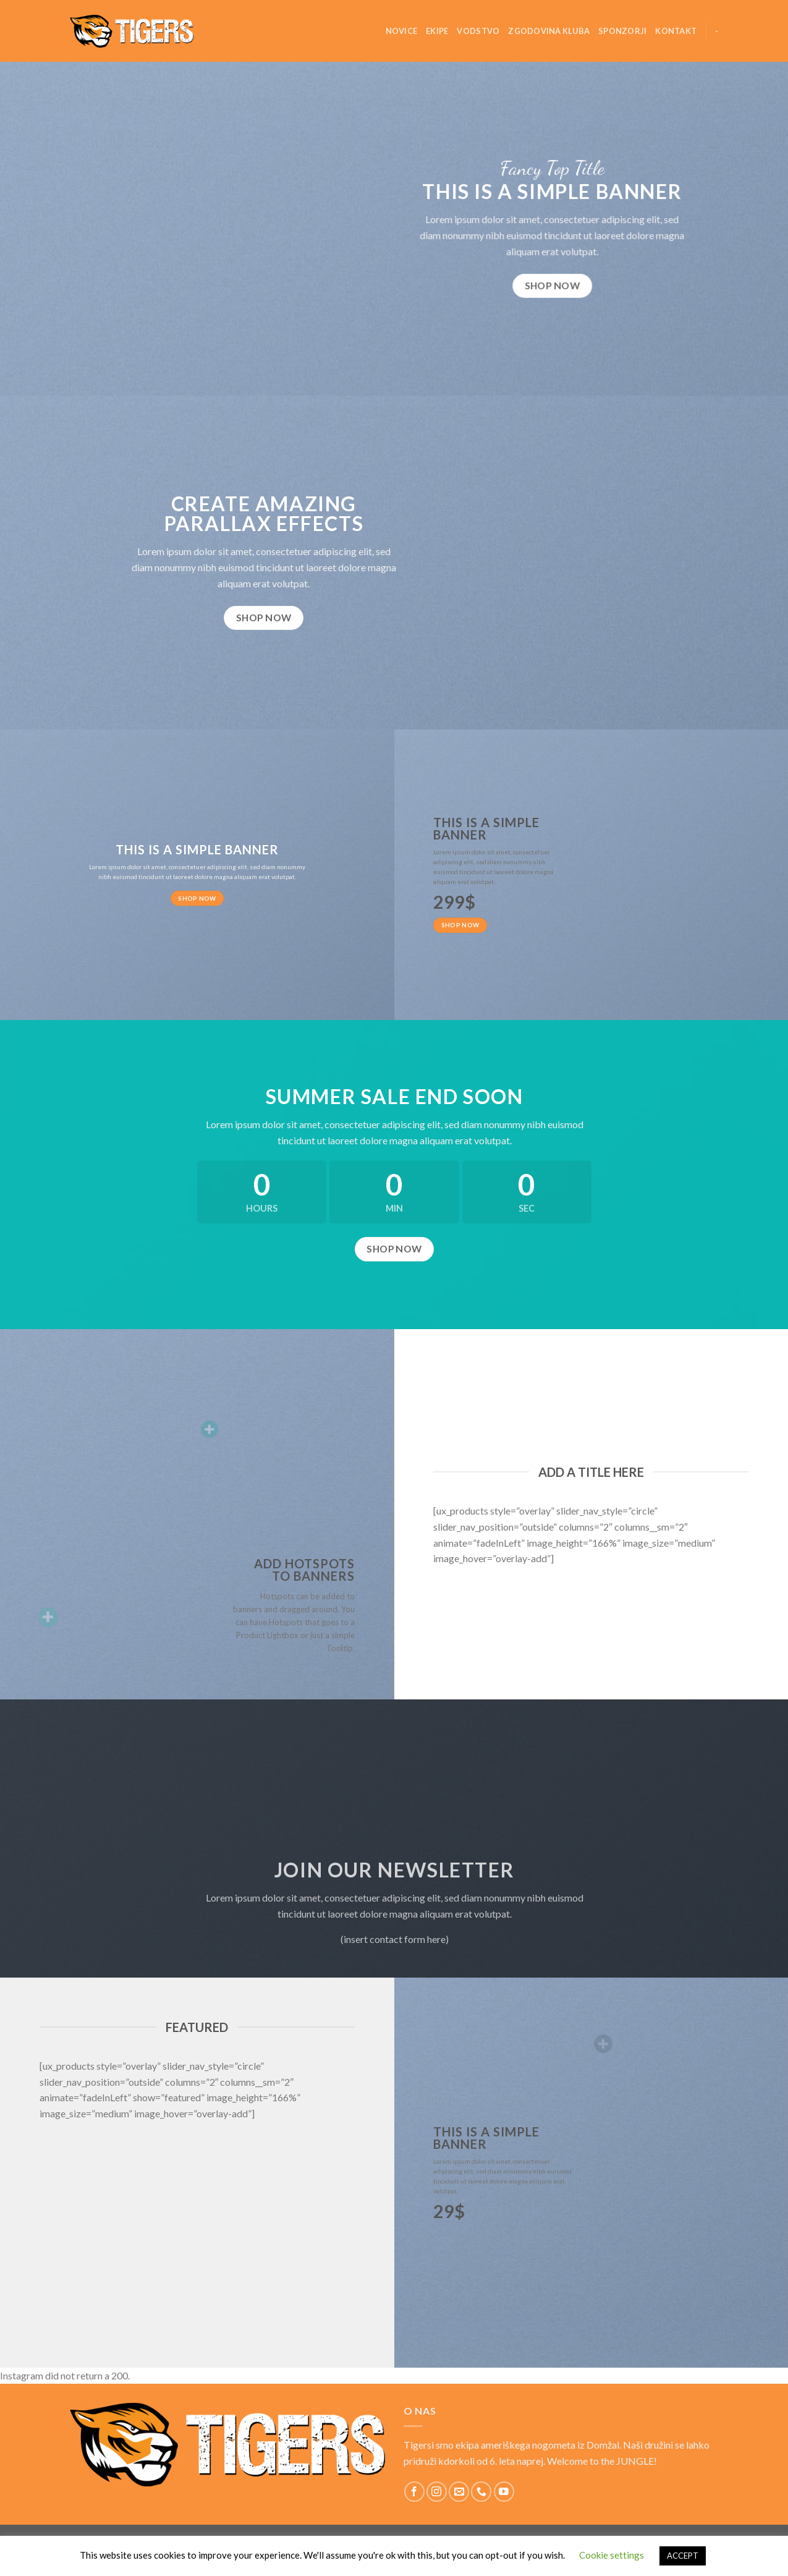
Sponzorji (622, 31)
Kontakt (676, 31)
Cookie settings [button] (611, 2555)
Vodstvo (478, 31)
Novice (402, 31)
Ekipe (437, 31)
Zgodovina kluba (549, 31)
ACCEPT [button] (682, 2556)
